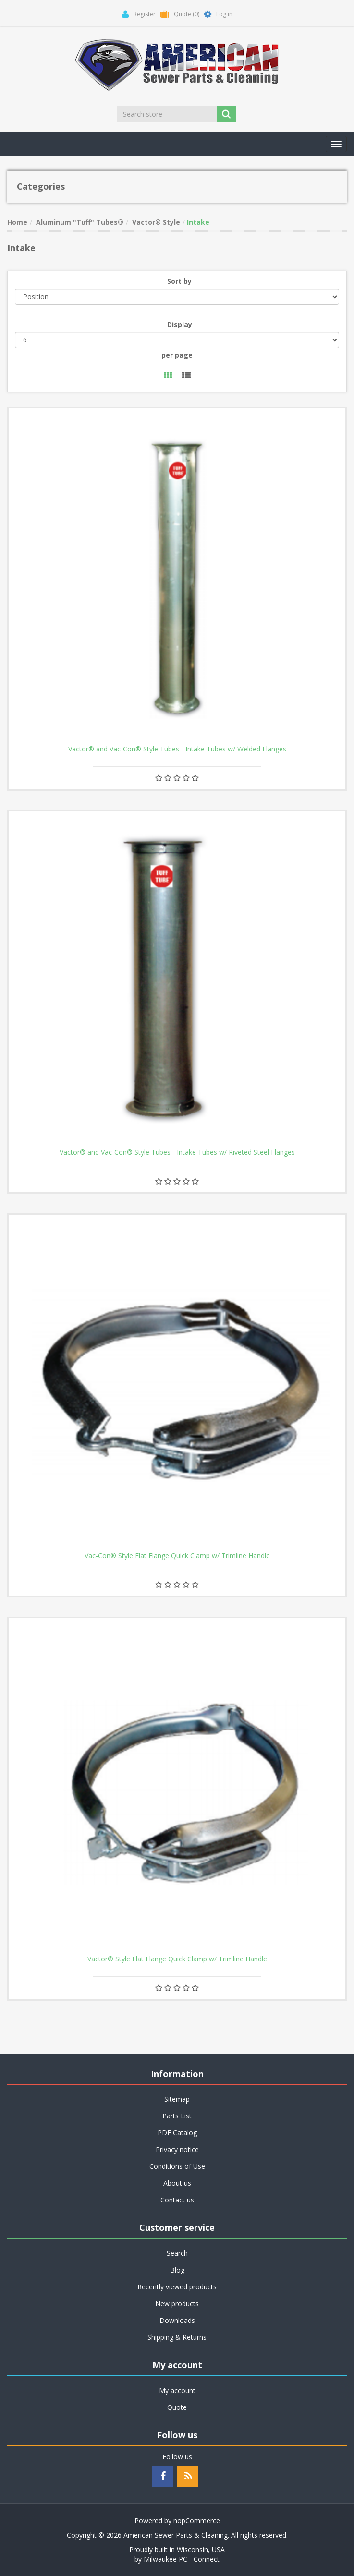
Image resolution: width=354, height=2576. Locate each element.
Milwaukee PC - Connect (182, 2559)
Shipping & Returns (177, 2337)
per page (177, 355)
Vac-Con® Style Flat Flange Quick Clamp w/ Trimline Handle (177, 1555)
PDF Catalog (177, 2132)
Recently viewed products (177, 2286)
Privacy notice (177, 2149)
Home (17, 222)
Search (177, 2253)
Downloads (177, 2320)
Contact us (177, 2199)
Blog (177, 2269)
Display (179, 324)
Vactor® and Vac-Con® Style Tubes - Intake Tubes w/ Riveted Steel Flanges (177, 1152)
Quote (177, 2407)
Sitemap (177, 2099)
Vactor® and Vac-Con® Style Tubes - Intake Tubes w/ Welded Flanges (177, 749)
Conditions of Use (177, 2166)
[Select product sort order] (177, 297)
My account (177, 2390)
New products (177, 2303)
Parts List (177, 2115)
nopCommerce (196, 2520)
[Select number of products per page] (177, 340)
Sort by (179, 281)
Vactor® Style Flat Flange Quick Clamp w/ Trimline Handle (177, 1959)
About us (177, 2183)
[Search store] (167, 114)
